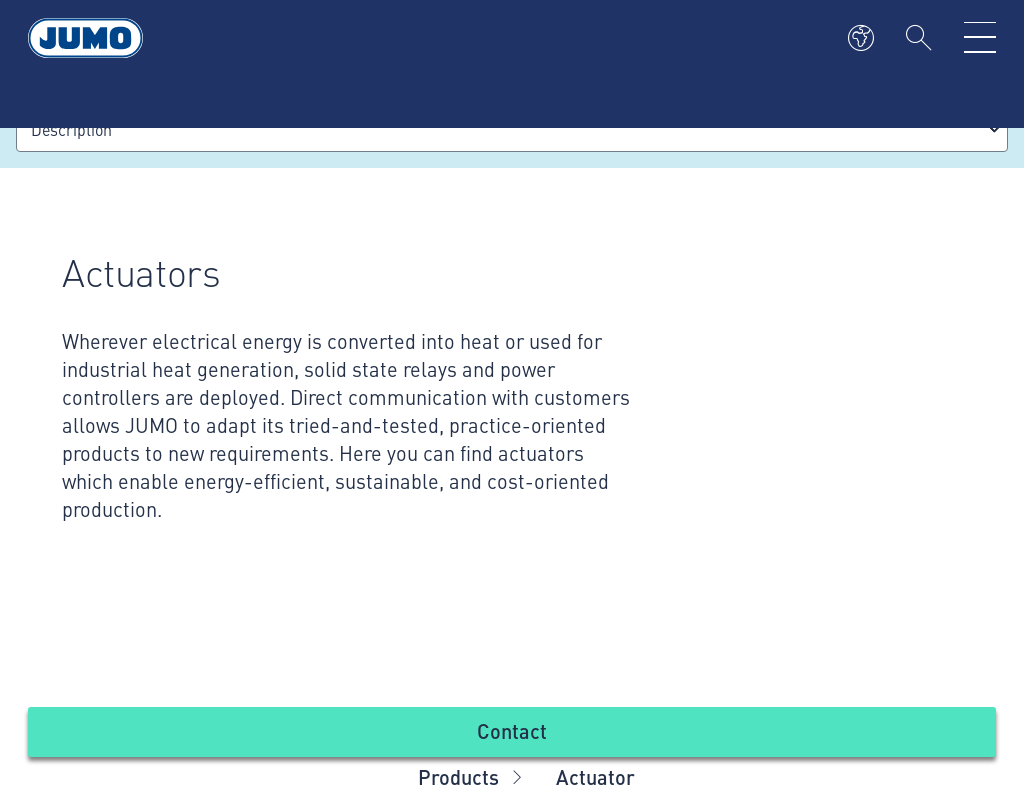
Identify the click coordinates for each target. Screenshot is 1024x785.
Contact (512, 730)
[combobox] (512, 129)
